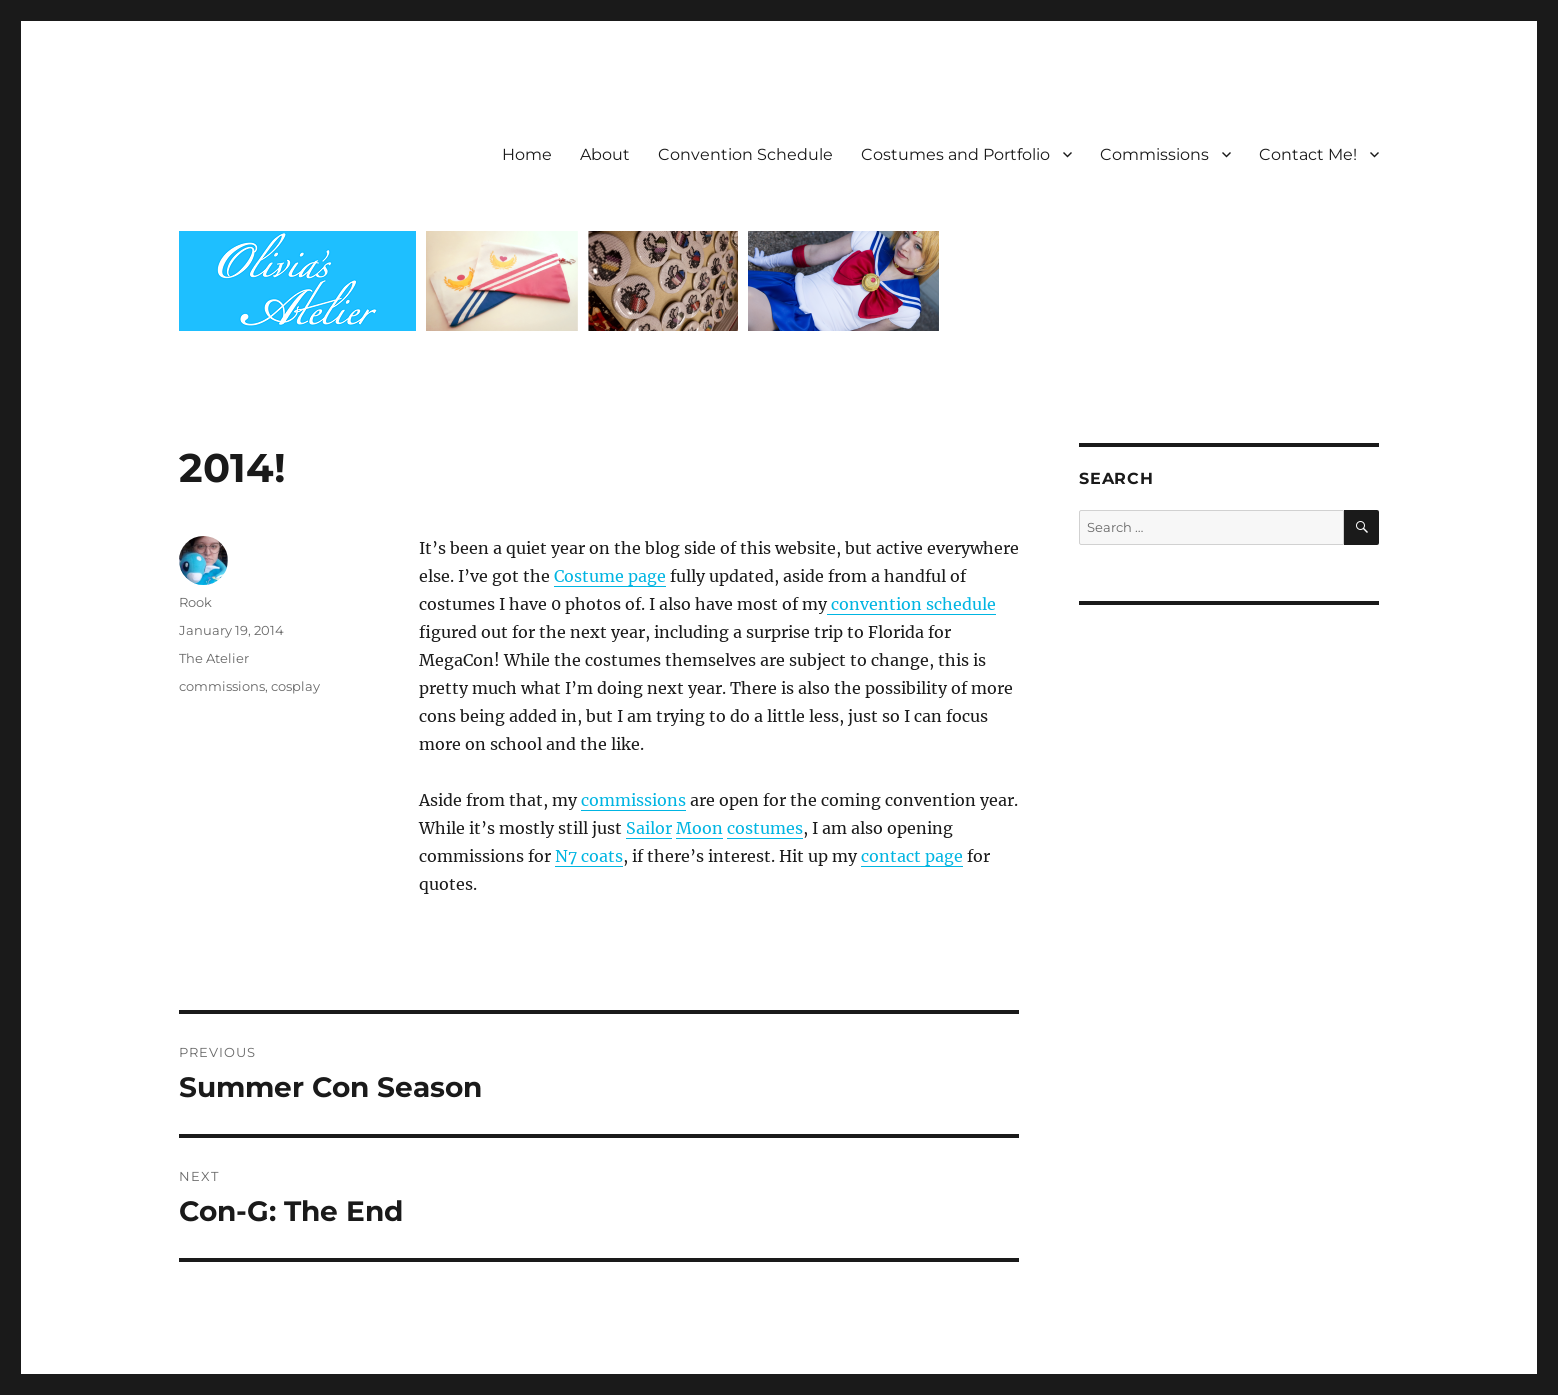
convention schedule (911, 604)
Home (527, 154)
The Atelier (214, 658)
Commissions (1154, 154)
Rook (195, 602)
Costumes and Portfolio (955, 154)
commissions (633, 800)
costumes (765, 828)
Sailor (649, 828)
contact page (912, 856)
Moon (699, 828)
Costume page (610, 576)
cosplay (295, 686)
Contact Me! (1308, 154)
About (605, 154)
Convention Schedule (745, 154)
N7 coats (589, 856)
